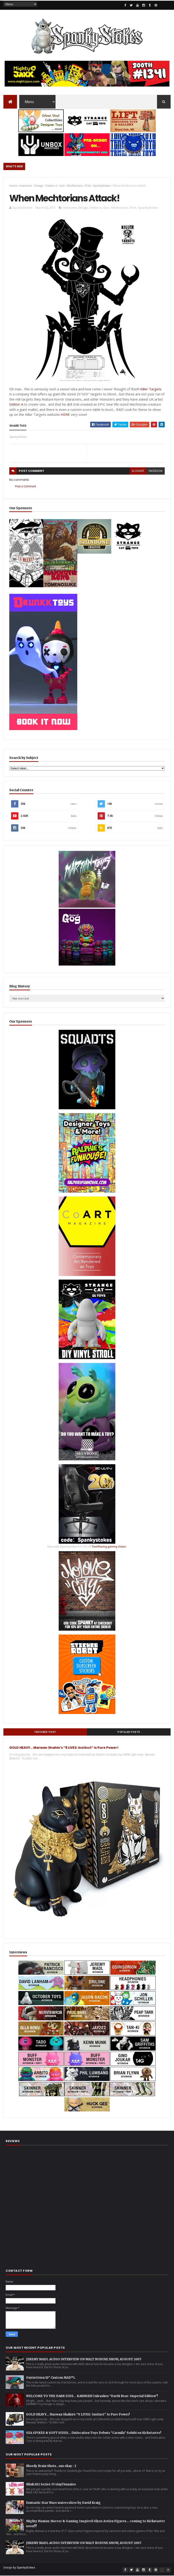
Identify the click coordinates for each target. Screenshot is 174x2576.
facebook (155, 471)
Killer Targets (151, 389)
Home (13, 186)
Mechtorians (75, 186)
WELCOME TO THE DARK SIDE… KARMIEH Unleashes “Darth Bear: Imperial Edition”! (92, 2396)
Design (38, 186)
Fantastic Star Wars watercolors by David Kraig (63, 2503)
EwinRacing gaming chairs (109, 1547)
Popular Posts (128, 1732)
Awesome (25, 186)
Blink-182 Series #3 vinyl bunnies (51, 2485)
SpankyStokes (102, 186)
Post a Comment (25, 486)
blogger (138, 471)
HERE (65, 415)
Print (88, 186)
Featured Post (45, 1732)
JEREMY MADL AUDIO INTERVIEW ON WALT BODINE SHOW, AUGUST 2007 (83, 2359)
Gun (62, 186)
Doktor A (51, 186)
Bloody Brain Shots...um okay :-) (51, 2466)
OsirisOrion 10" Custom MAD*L (50, 2378)
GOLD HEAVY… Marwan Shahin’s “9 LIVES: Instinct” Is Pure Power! (63, 1748)
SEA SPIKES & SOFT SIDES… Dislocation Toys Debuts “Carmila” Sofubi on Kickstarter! (93, 2433)
